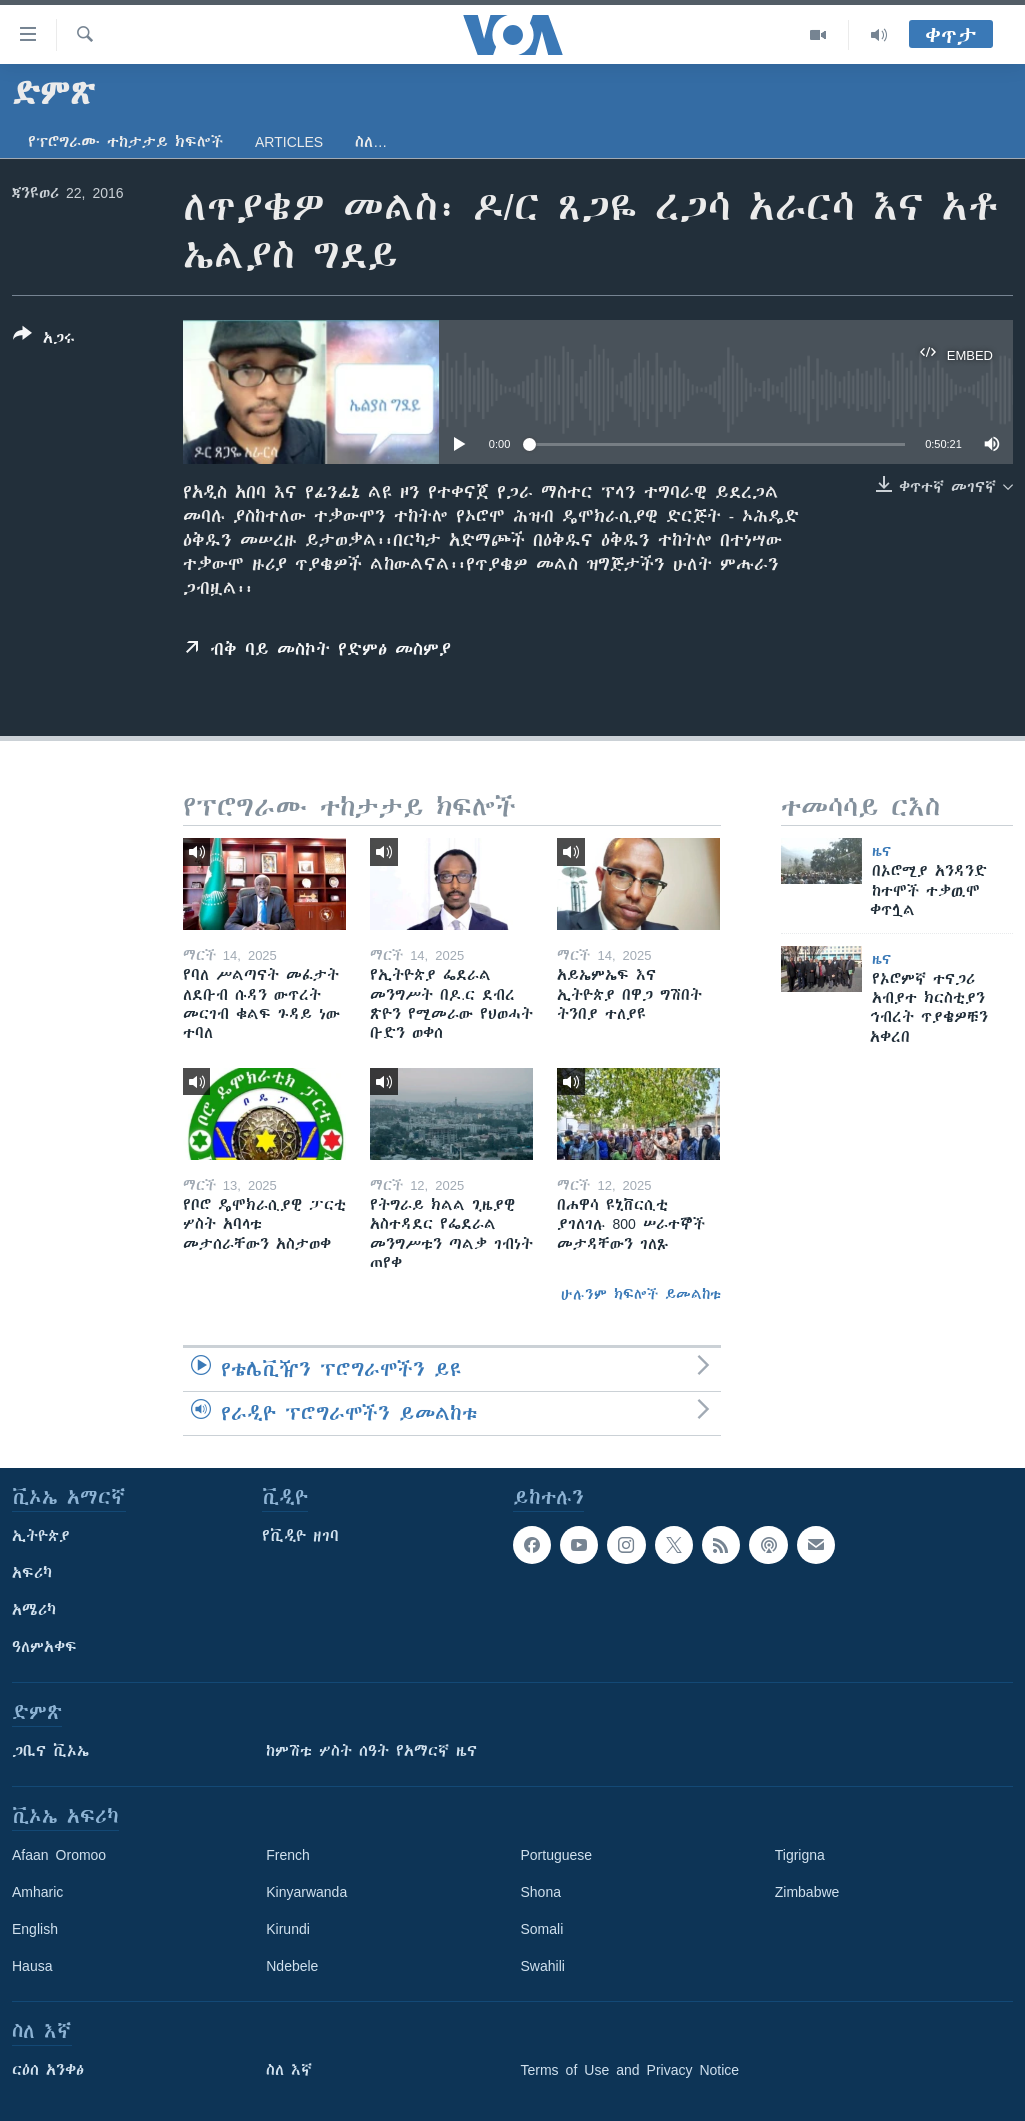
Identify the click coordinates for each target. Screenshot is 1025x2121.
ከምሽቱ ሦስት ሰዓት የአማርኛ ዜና (371, 1751)
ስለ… (371, 142)
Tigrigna (800, 1855)
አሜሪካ (34, 1610)
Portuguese (557, 1855)
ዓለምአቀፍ (44, 1647)
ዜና (881, 851)
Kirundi (288, 1929)
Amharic (37, 1892)
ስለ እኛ (289, 2070)
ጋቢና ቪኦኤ (50, 1751)
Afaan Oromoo (59, 1855)
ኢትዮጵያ (41, 1536)
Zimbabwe (807, 1892)
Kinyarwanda (306, 1892)
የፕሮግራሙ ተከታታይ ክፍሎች (125, 142)
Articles (289, 142)
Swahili (543, 1966)
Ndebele (292, 1966)
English (35, 1929)
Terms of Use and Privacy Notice (630, 2070)
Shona (541, 1892)
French (288, 1855)
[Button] (44, 340)
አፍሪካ (32, 1573)
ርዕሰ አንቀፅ (48, 2070)
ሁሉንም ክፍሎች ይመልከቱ (641, 1294)
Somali (542, 1929)
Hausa (32, 1966)
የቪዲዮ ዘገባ (300, 1536)
